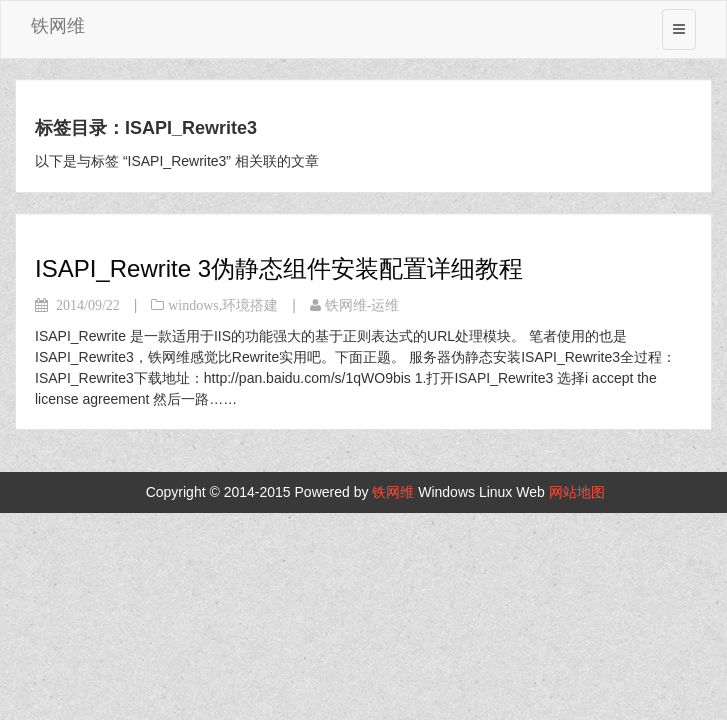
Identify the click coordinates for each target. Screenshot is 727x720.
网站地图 (577, 492)
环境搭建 (250, 305)
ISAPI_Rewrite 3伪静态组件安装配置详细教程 (279, 268)
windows (193, 305)
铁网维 (58, 26)
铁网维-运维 (362, 305)
